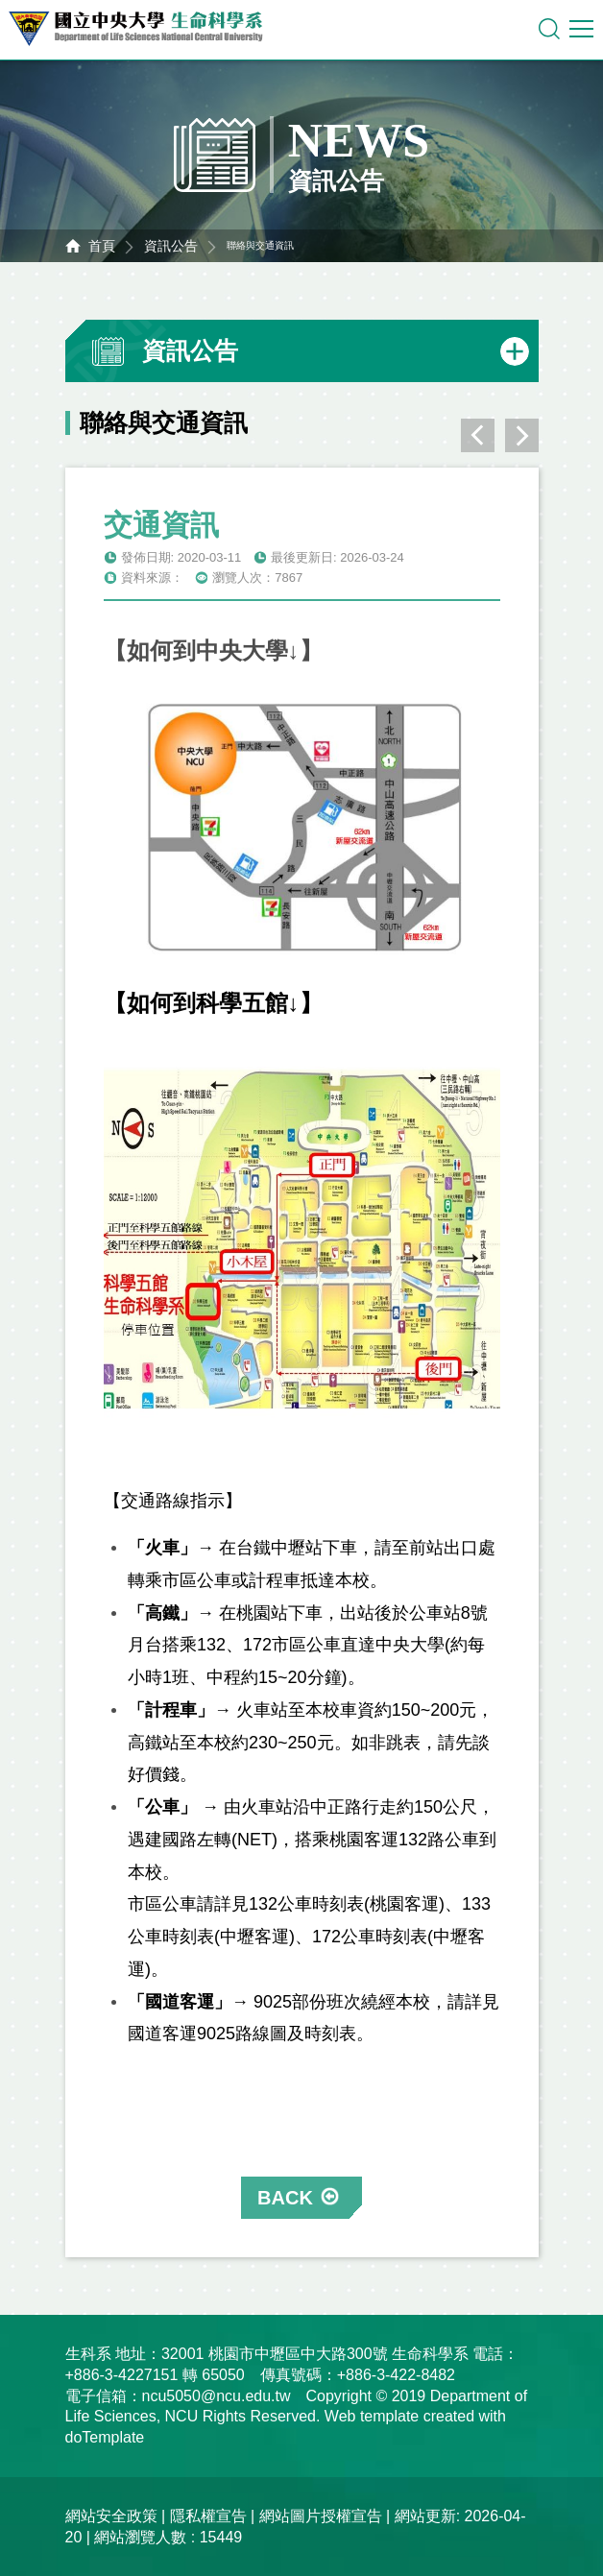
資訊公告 (171, 245)
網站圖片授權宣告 (320, 2516)
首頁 (101, 245)
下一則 (522, 435)
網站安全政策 (111, 2516)
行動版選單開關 (581, 32)
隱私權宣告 (208, 2516)
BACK (285, 2197)
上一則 (477, 435)
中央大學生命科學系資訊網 (145, 29)
